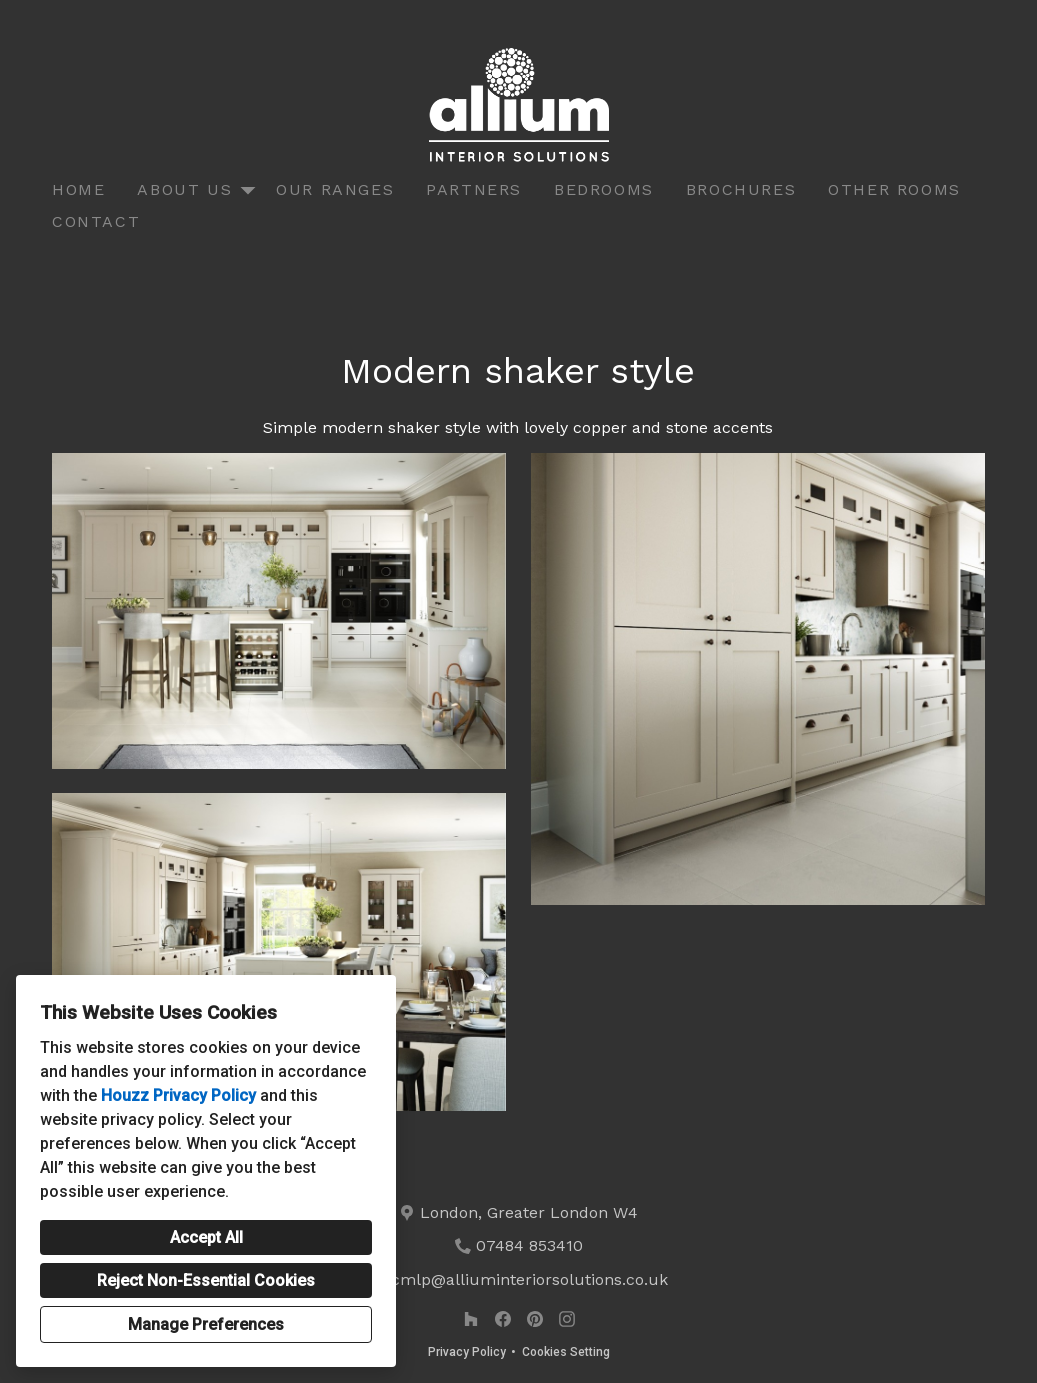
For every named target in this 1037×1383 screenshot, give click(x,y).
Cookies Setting (566, 1352)
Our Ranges (335, 189)
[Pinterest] (535, 1319)
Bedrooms (604, 189)
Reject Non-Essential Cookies (206, 1280)
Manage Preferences (206, 1324)
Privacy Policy (467, 1352)
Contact (96, 221)
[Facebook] (503, 1319)
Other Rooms (894, 189)
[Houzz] (471, 1319)
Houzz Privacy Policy (178, 1095)
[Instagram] (567, 1319)
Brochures (741, 189)
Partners (474, 189)
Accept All (206, 1237)
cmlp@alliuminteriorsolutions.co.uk (529, 1279)
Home (78, 189)
